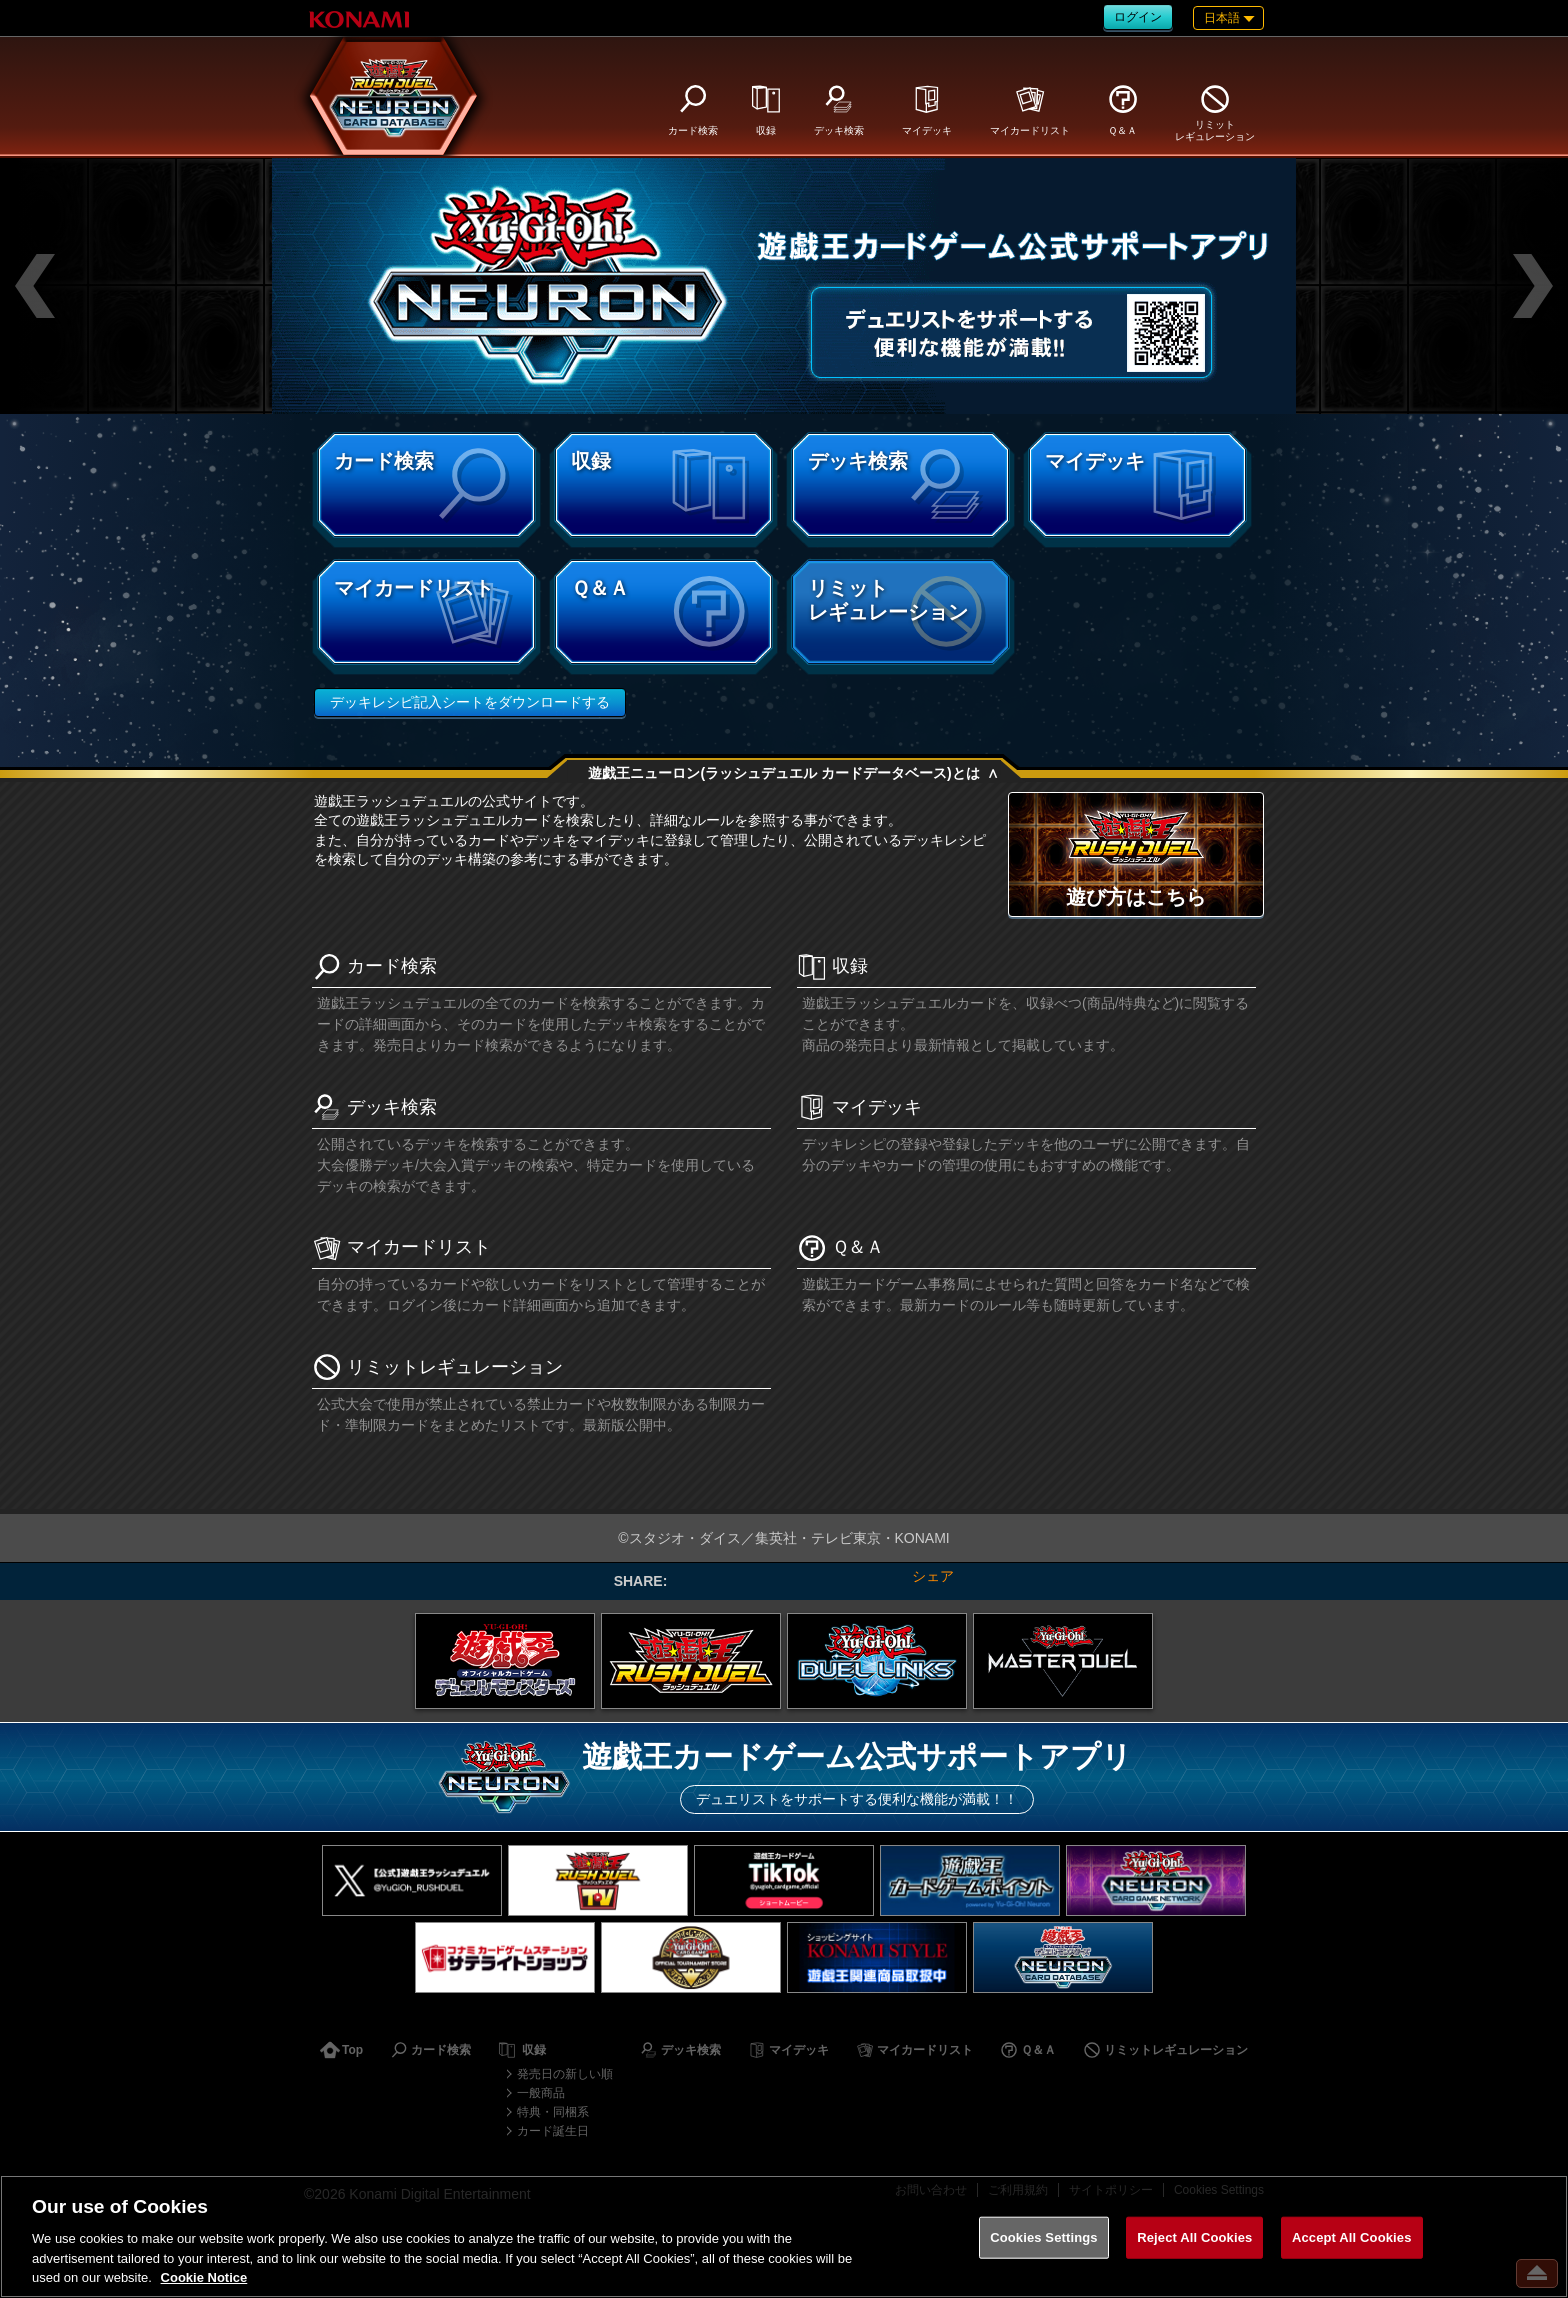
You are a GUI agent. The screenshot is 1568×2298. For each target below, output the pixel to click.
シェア (933, 1576)
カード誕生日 (553, 2131)
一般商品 (541, 2093)
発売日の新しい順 (565, 2074)
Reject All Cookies (1194, 2237)
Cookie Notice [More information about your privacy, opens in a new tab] (204, 2277)
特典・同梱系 (553, 2112)
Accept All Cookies (1352, 2237)
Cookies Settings (1044, 2237)
